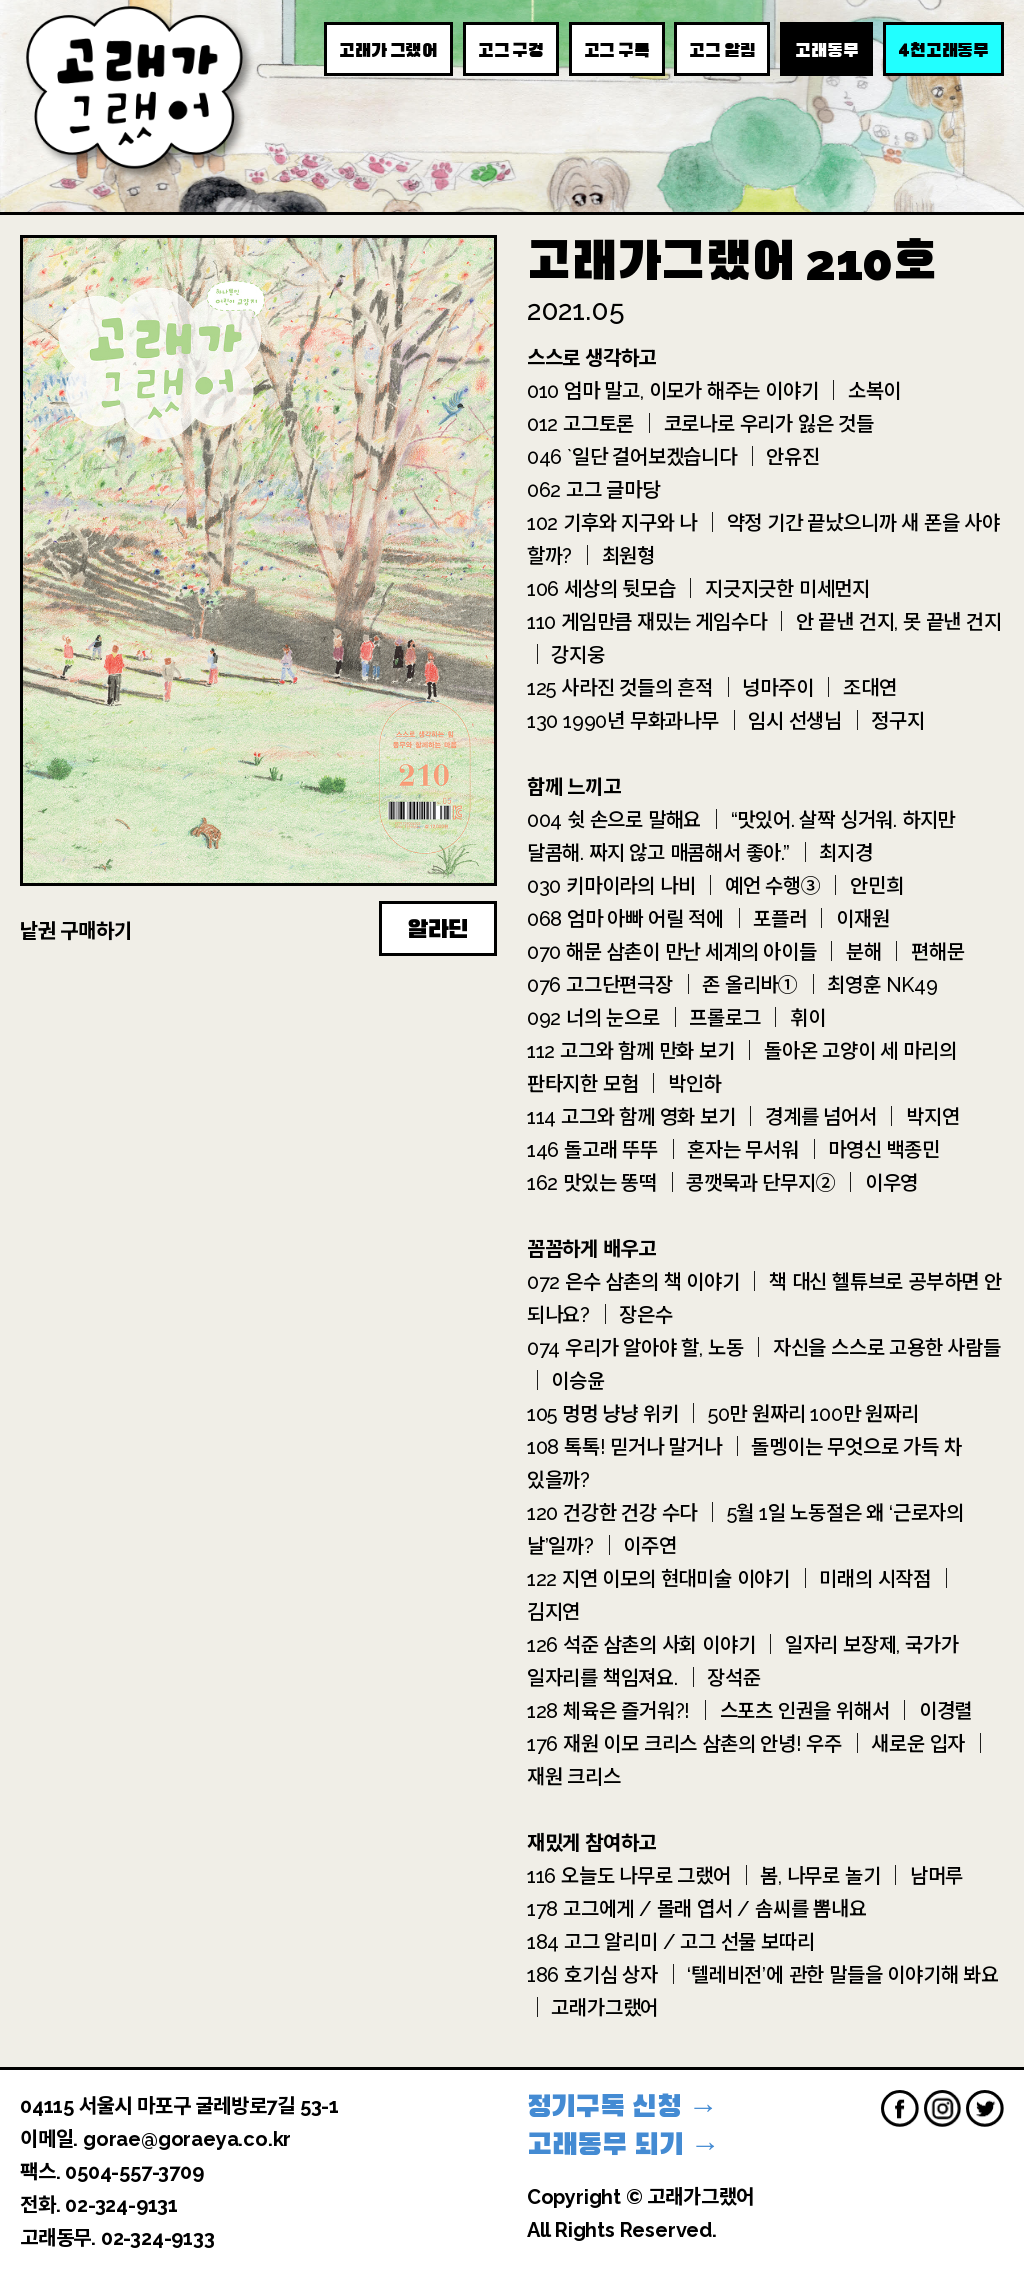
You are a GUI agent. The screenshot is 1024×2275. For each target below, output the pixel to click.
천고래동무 (943, 49)
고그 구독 (617, 50)
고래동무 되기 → (623, 2144)
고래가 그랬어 (388, 50)
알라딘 (438, 929)
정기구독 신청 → (622, 2106)
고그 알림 (722, 50)
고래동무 (826, 50)
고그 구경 (511, 50)
